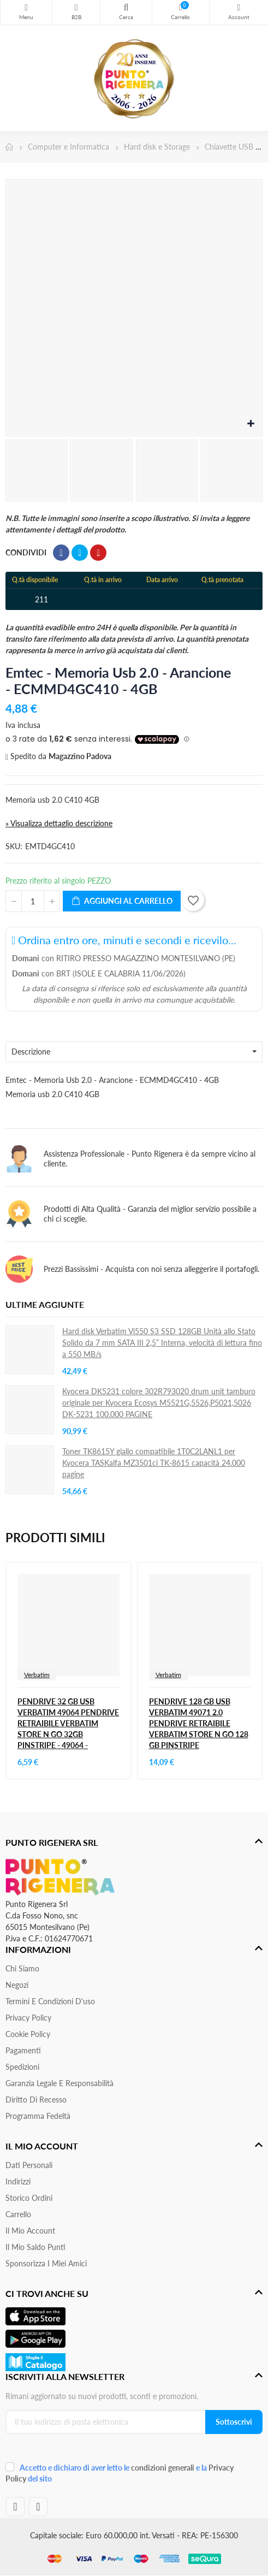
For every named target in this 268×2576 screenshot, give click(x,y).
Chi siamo (22, 1968)
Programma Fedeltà (37, 2116)
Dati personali (28, 2165)
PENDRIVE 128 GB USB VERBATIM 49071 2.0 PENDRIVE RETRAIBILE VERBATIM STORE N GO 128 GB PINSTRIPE (198, 1723)
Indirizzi (18, 2181)
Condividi (61, 552)
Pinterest (98, 552)
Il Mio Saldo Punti (35, 2247)
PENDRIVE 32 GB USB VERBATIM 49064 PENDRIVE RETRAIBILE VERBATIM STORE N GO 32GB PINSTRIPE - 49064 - (68, 1723)
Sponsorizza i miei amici (46, 2263)
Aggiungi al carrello (121, 901)
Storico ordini (28, 2197)
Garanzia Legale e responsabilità (59, 2083)
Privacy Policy (28, 2017)
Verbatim (37, 1675)
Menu (26, 7)
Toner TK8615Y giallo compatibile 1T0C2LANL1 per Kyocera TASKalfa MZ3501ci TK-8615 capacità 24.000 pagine (153, 1463)
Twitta (80, 552)
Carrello (18, 2214)
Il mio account (30, 2230)
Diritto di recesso (36, 2099)
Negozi (16, 1984)
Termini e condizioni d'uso (50, 2001)
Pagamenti (23, 2050)
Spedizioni (22, 2066)
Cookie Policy (27, 2034)
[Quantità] (32, 901)
